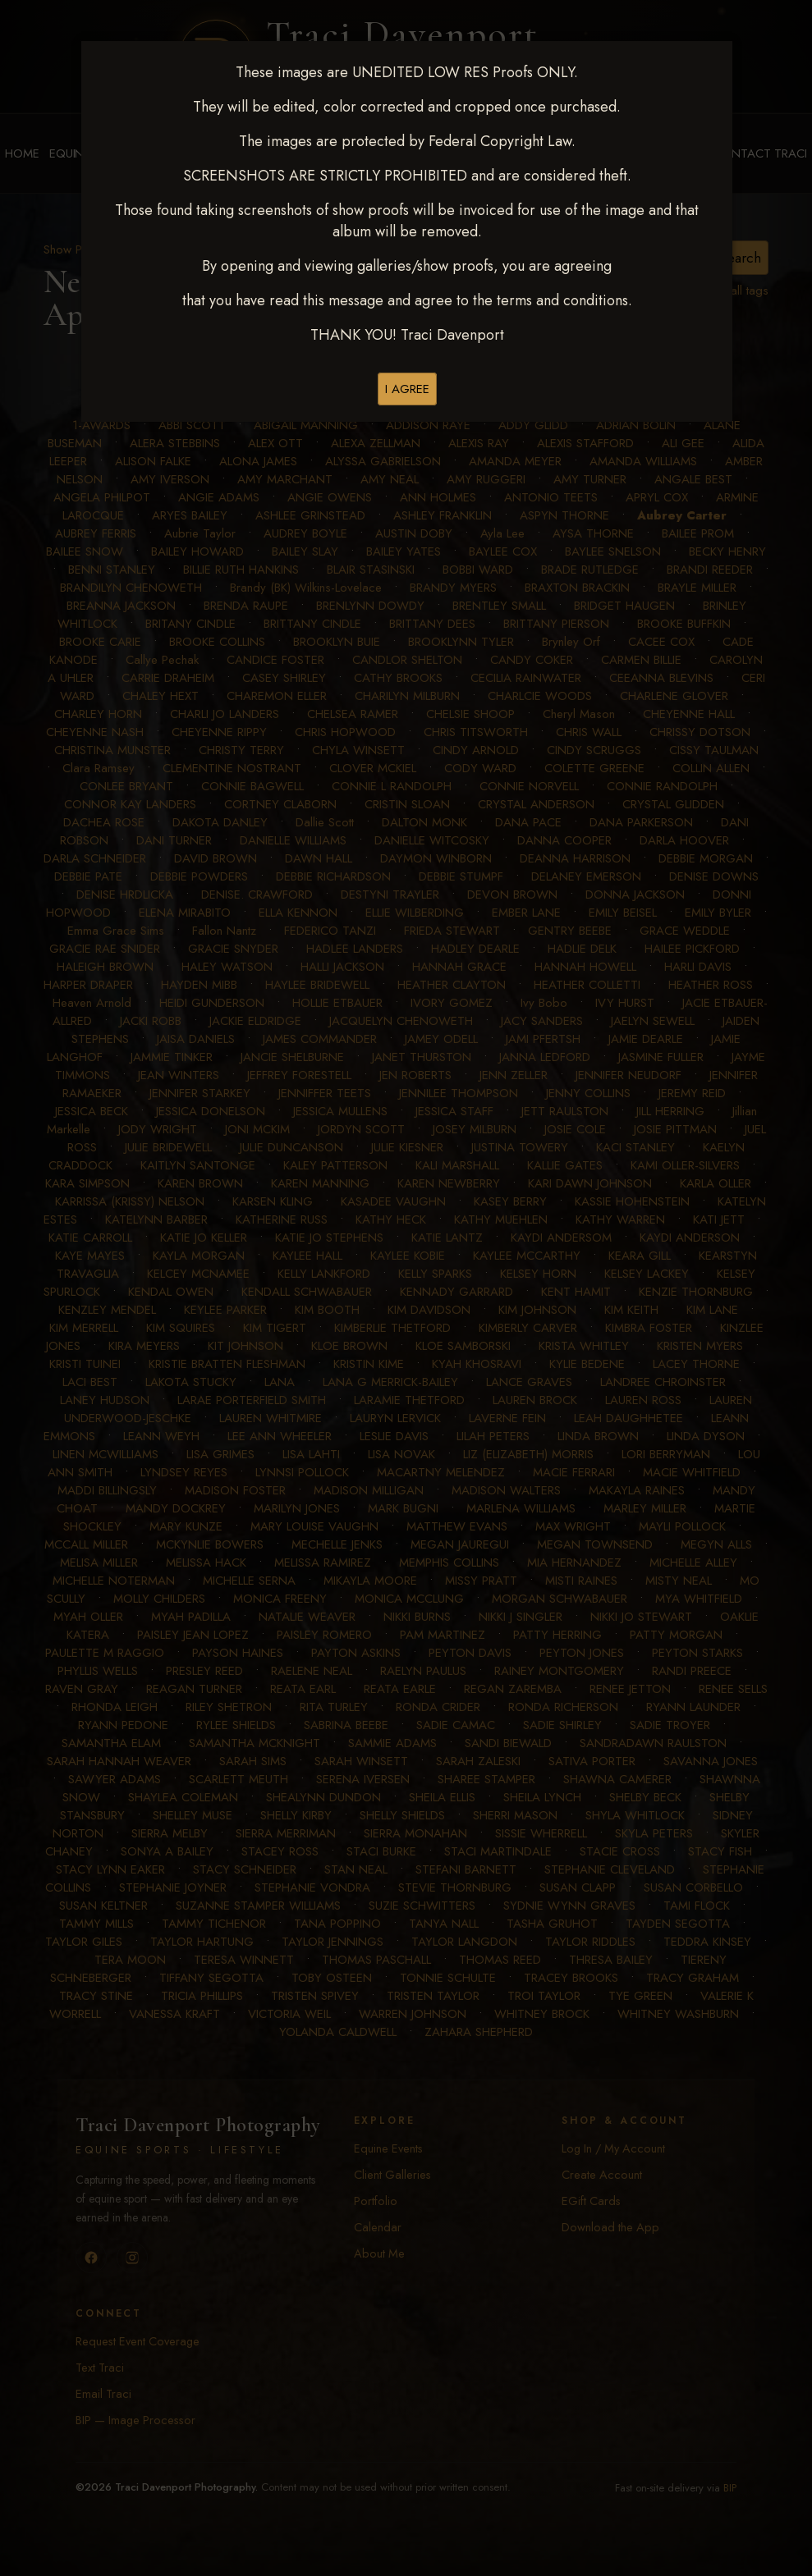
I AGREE (407, 389)
